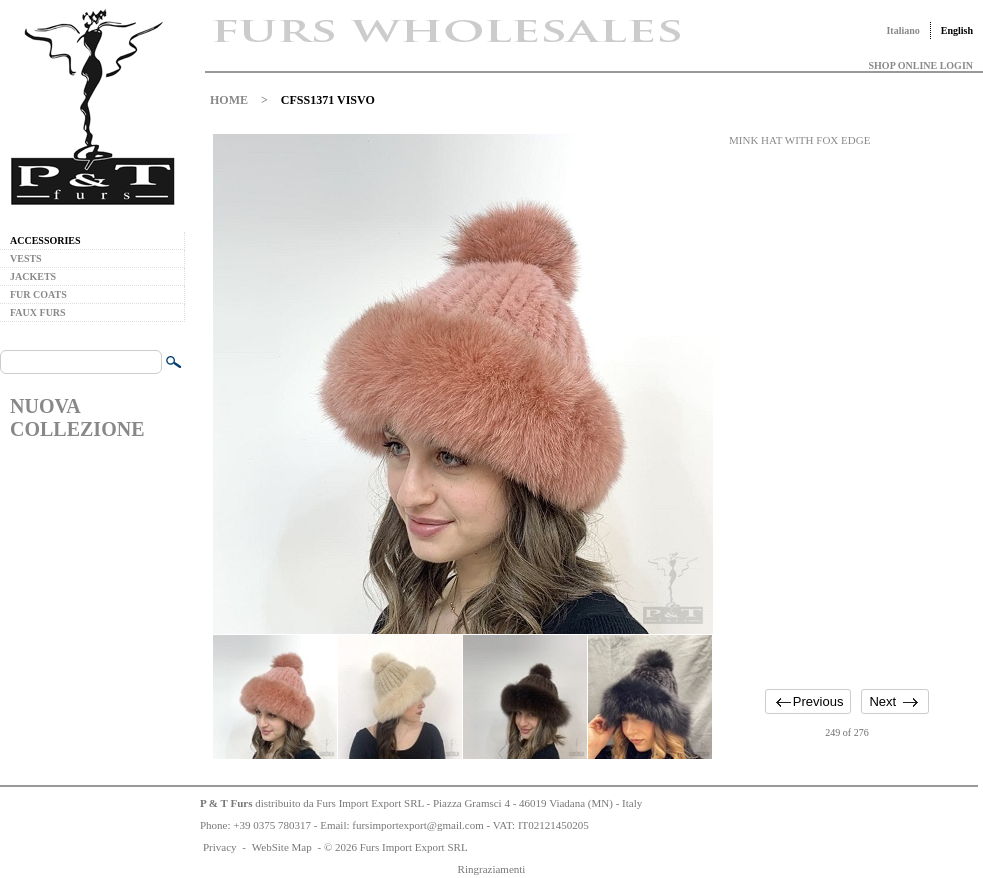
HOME (229, 100)
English (957, 30)
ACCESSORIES (45, 240)
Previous (818, 701)
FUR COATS (38, 294)
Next (882, 701)
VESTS (26, 258)
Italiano (902, 30)
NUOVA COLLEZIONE (77, 417)
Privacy (220, 847)
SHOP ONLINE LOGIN (921, 65)
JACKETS (33, 276)
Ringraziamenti (492, 869)
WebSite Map (282, 847)
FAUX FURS (38, 312)
